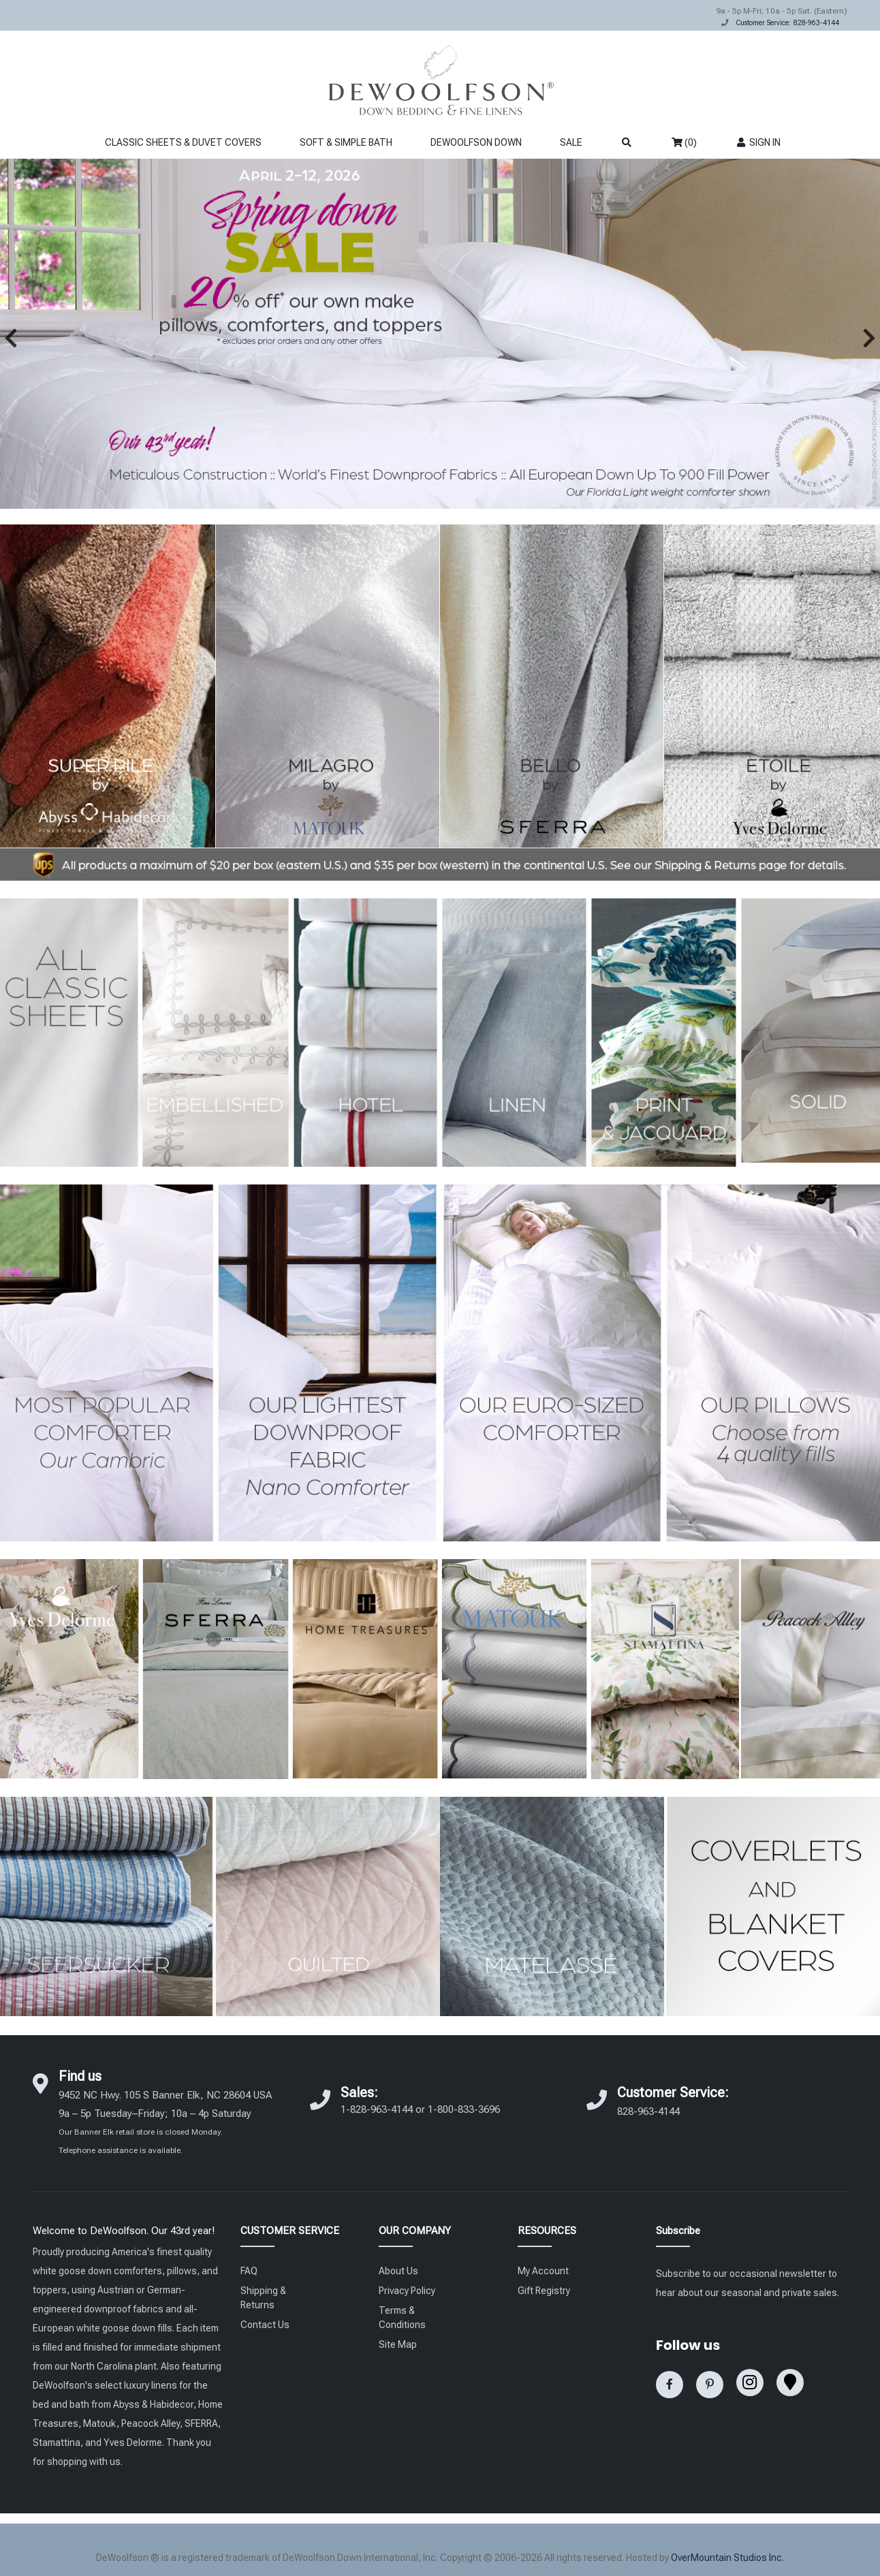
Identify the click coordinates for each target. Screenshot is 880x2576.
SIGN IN (758, 142)
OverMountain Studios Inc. (727, 2557)
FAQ (248, 2270)
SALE (571, 142)
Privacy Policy (407, 2290)
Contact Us (264, 2324)
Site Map (398, 2344)
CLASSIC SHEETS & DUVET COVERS (183, 142)
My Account (543, 2270)
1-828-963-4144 (377, 2109)
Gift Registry (544, 2290)
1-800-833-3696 (464, 2109)
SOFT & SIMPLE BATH (346, 142)
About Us (398, 2270)
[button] (11, 338)
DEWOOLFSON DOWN (476, 142)
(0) (684, 142)
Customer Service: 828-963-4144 (787, 22)
